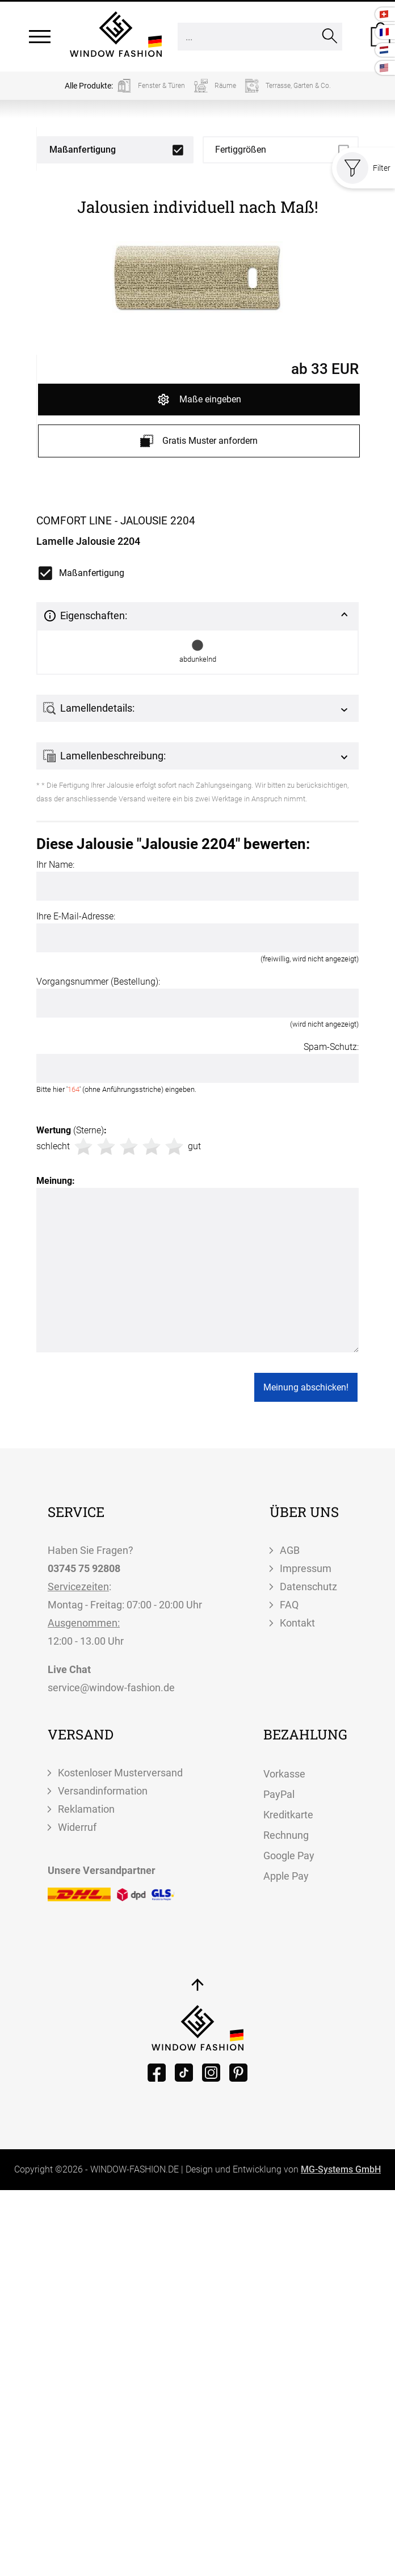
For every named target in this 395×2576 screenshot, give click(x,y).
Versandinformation (103, 1791)
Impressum (305, 1568)
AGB (290, 1550)
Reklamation (86, 1809)
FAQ (289, 1605)
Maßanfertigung (82, 149)
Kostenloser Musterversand (120, 1773)
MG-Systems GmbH (341, 2169)
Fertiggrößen (240, 149)
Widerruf (77, 1827)
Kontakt (297, 1623)
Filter (363, 168)
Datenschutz (308, 1586)
